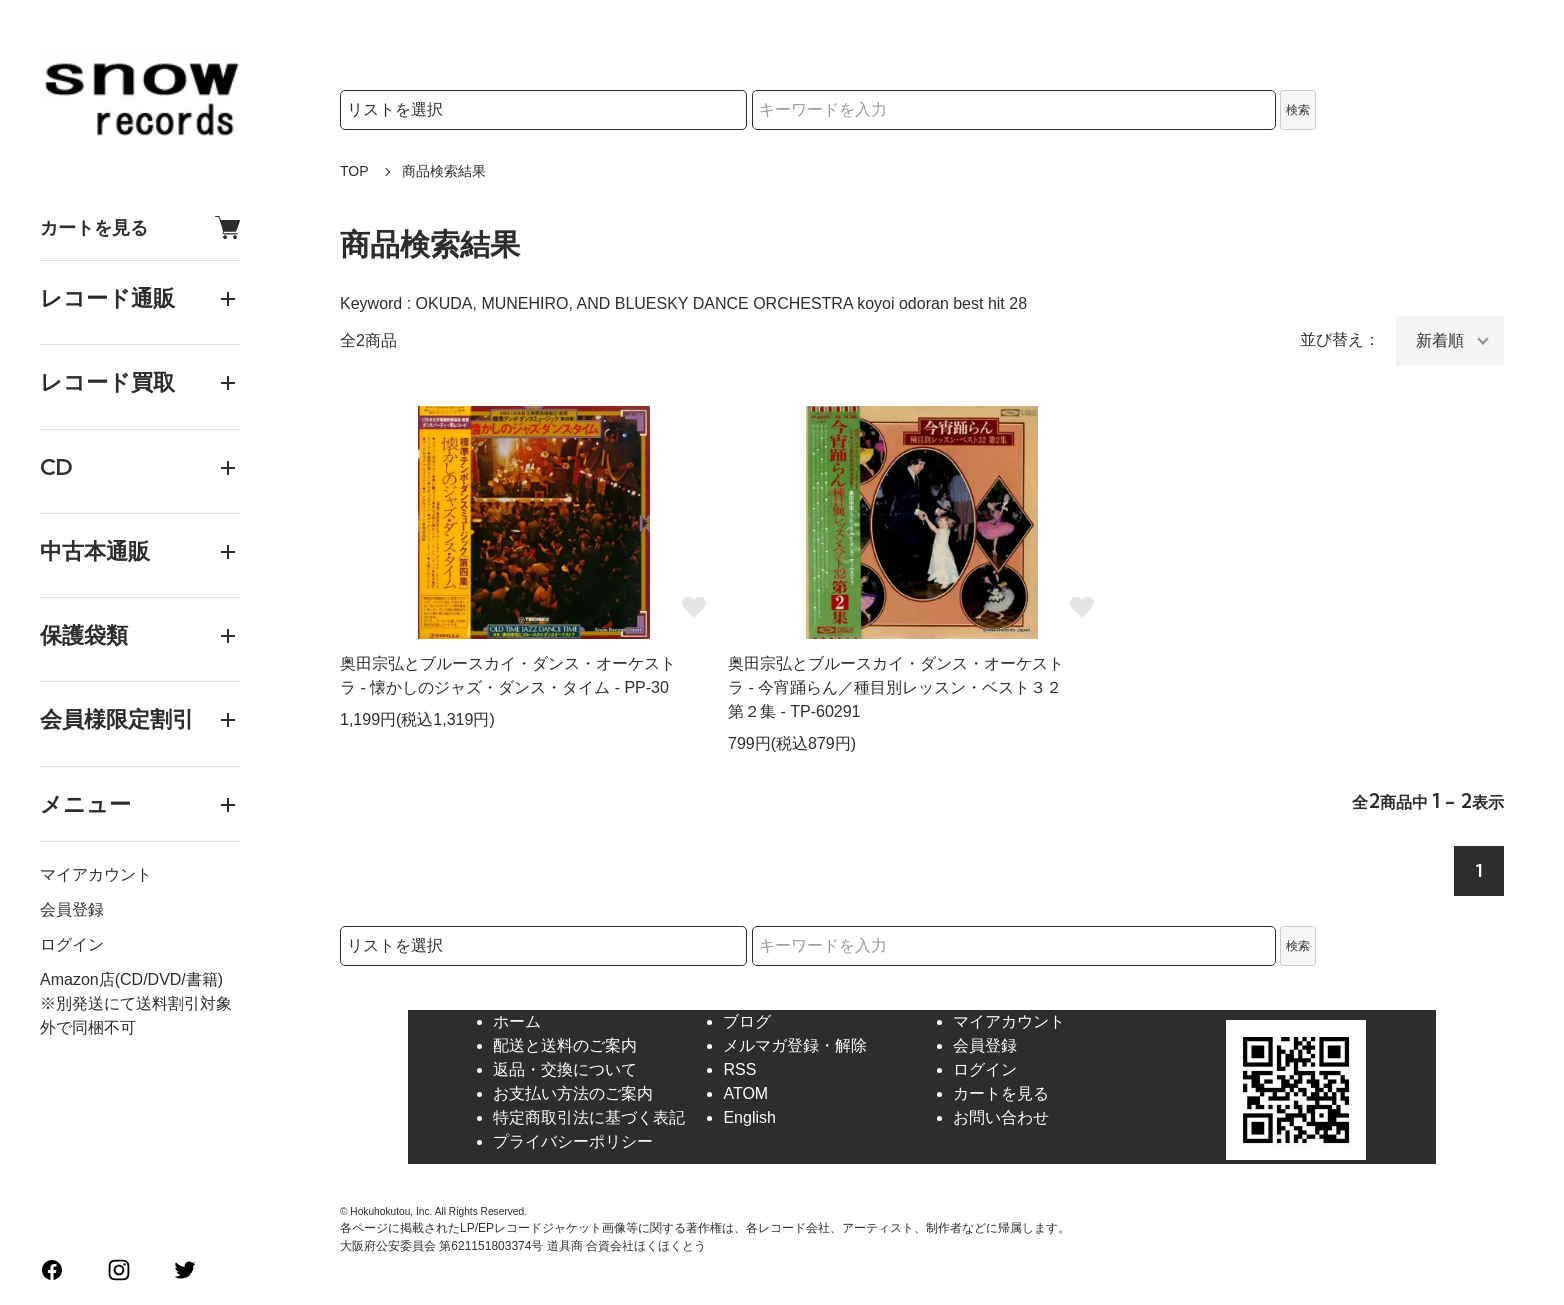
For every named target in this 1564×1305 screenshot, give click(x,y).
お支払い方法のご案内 (573, 1093)
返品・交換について (565, 1069)
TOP (354, 171)
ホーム (517, 1021)
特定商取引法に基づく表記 (589, 1117)
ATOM (745, 1093)
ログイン (72, 944)
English (749, 1117)
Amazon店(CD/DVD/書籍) (131, 979)
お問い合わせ (1001, 1117)
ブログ (747, 1021)
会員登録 (72, 909)
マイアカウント (96, 874)
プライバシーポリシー (573, 1141)
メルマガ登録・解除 (795, 1045)
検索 (1298, 110)
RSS (739, 1069)
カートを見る (140, 227)
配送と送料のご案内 (565, 1045)
